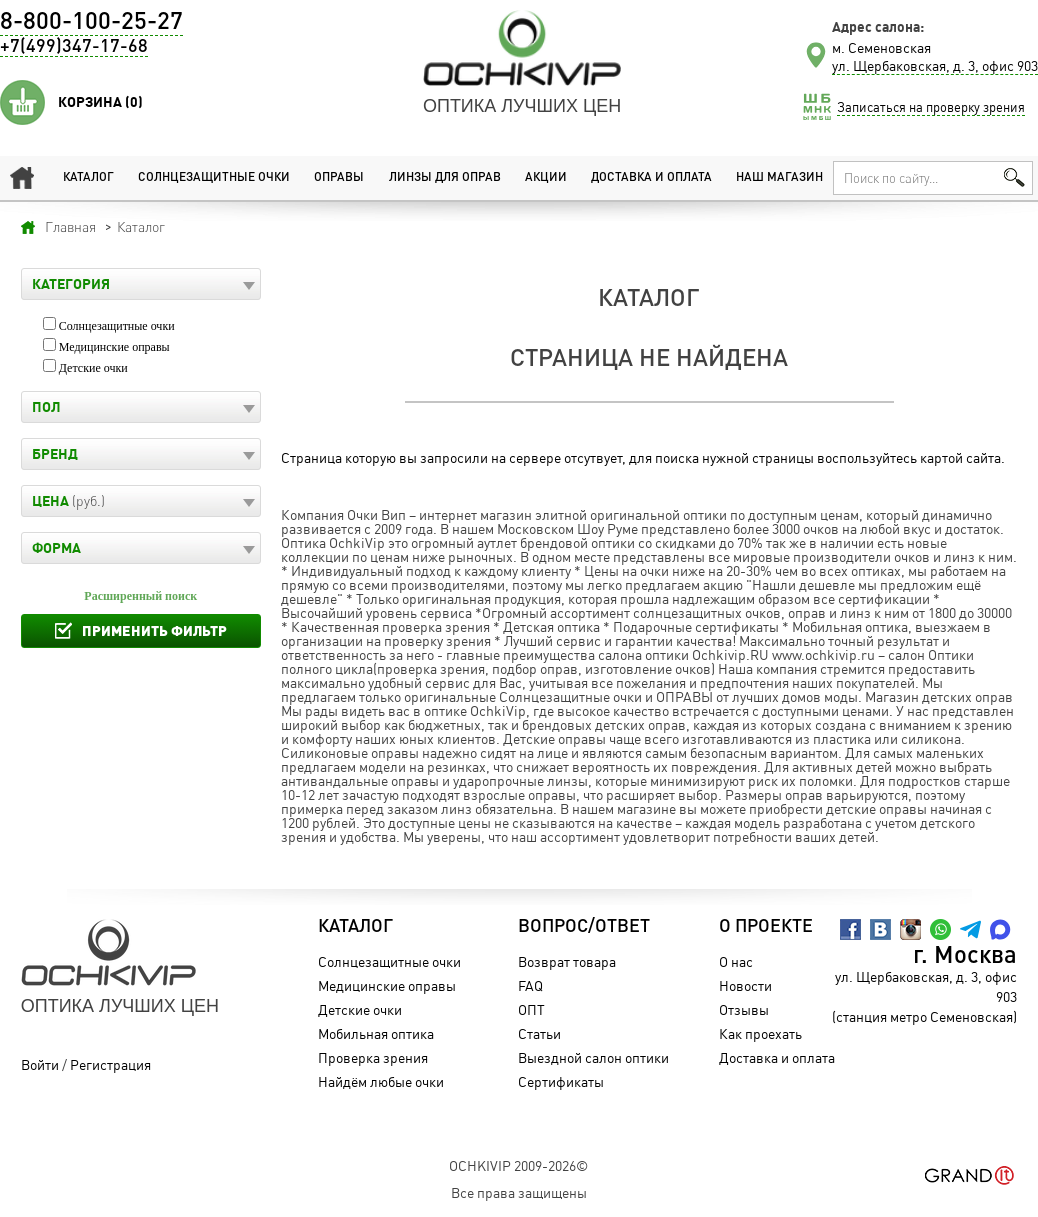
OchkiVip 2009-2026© (518, 1165)
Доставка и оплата (651, 178)
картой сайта (960, 457)
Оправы (339, 178)
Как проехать (760, 1033)
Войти (40, 1064)
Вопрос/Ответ (584, 927)
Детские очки (93, 368)
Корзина (100, 102)
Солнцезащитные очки (214, 178)
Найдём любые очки (381, 1081)
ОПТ (531, 1009)
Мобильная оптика (376, 1033)
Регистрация (110, 1064)
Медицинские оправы (114, 347)
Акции (546, 178)
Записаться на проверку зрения (931, 107)
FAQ (530, 985)
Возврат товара (567, 961)
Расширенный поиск (140, 596)
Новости (745, 985)
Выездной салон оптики (593, 1057)
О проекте (766, 927)
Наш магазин (779, 178)
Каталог (88, 178)
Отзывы (744, 1009)
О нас (736, 961)
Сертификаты (561, 1081)
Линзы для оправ (445, 178)
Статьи (539, 1033)
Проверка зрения (373, 1057)
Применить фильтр (154, 630)
